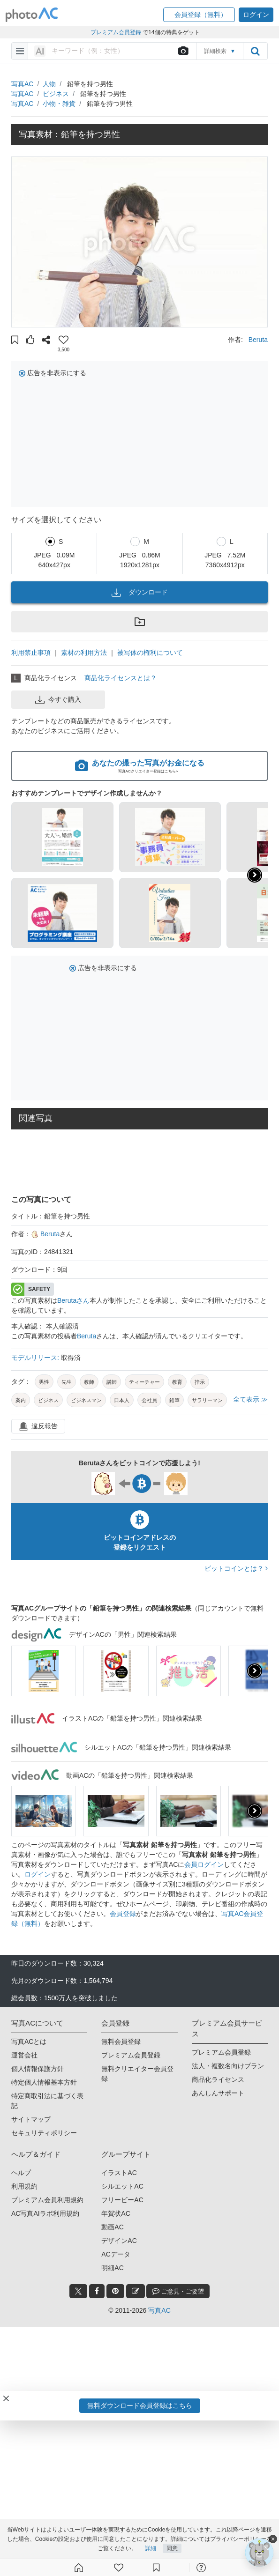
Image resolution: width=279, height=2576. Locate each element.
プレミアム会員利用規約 (47, 2200)
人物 (49, 84)
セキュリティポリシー (44, 2133)
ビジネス (56, 93)
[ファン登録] (118, 2567)
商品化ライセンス (218, 2079)
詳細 (150, 2548)
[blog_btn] (135, 2291)
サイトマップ (31, 2119)
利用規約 (24, 2186)
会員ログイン (204, 1864)
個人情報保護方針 (37, 2068)
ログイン (37, 1874)
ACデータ (115, 2254)
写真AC (22, 84)
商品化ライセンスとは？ (120, 678)
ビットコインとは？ (236, 1568)
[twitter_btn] (78, 2291)
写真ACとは (28, 2041)
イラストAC (118, 2172)
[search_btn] (255, 51)
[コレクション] (156, 2567)
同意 (172, 2548)
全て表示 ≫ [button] (250, 1399)
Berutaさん (73, 1300)
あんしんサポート (218, 2093)
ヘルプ (21, 2172)
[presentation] (254, 1670)
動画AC (112, 2227)
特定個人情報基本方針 (44, 2082)
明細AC (112, 2268)
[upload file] (183, 51)
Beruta (258, 339)
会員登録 (123, 1913)
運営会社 (24, 2055)
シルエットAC (122, 2186)
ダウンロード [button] (140, 592)
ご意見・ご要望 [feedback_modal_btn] (178, 2291)
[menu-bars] (20, 51)
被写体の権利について (150, 652)
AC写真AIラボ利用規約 (45, 2213)
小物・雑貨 (59, 103)
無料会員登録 (121, 2041)
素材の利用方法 (84, 652)
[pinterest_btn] (115, 2291)
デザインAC (118, 2240)
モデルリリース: (36, 1357)
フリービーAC (122, 2200)
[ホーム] (78, 2567)
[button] (199, 14)
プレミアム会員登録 (130, 2055)
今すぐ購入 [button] (58, 700)
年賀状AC (115, 2213)
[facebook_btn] (97, 2291)
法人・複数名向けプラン (228, 2066)
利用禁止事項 (31, 652)
